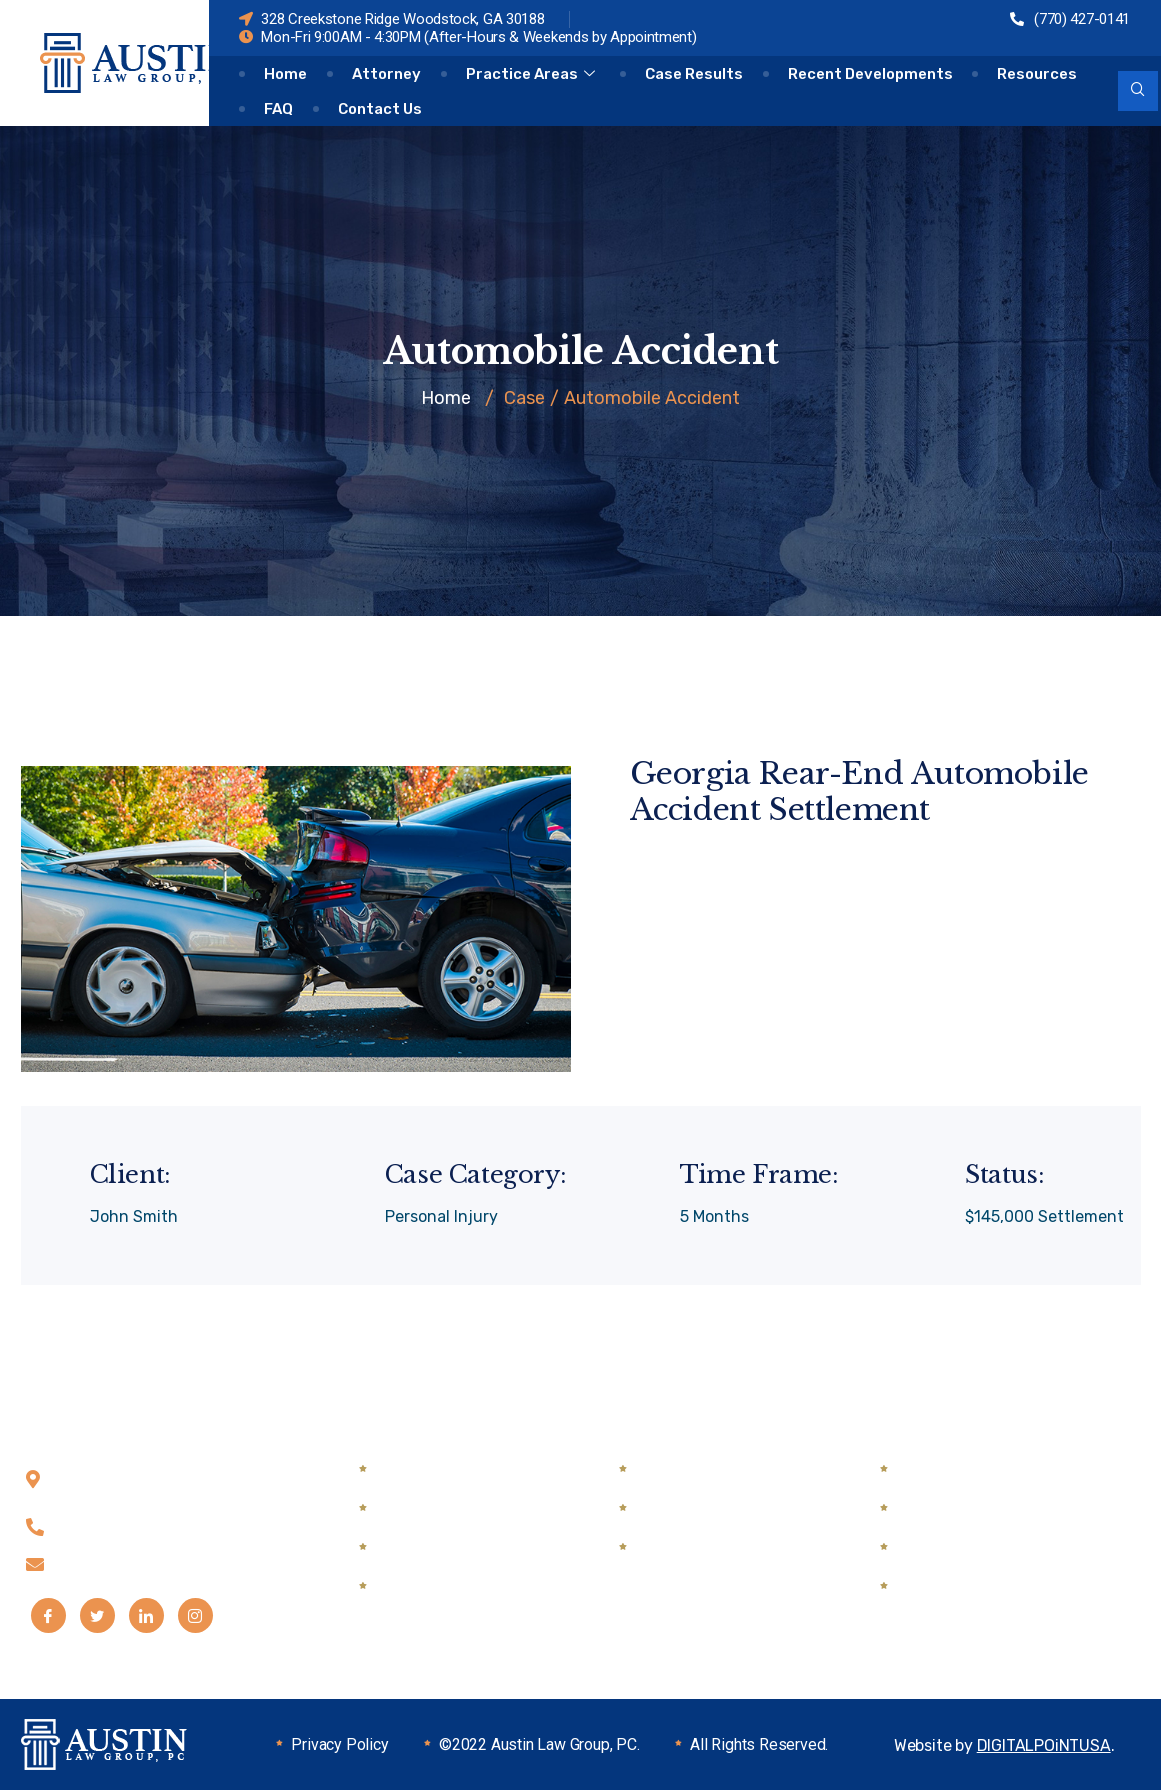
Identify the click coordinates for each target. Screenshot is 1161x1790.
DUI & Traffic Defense (719, 1508)
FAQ (278, 109)
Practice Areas (533, 74)
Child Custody (432, 1469)
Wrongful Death (960, 1547)
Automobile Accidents (983, 1469)
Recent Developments (870, 74)
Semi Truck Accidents (982, 1508)
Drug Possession (701, 1469)
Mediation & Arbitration (726, 1547)
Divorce (407, 1547)
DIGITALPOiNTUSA (1044, 1745)
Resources (1038, 74)
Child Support (430, 1508)
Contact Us (380, 109)
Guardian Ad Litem (449, 1586)
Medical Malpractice (974, 1586)
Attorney (386, 74)
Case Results (694, 74)
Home (285, 74)
